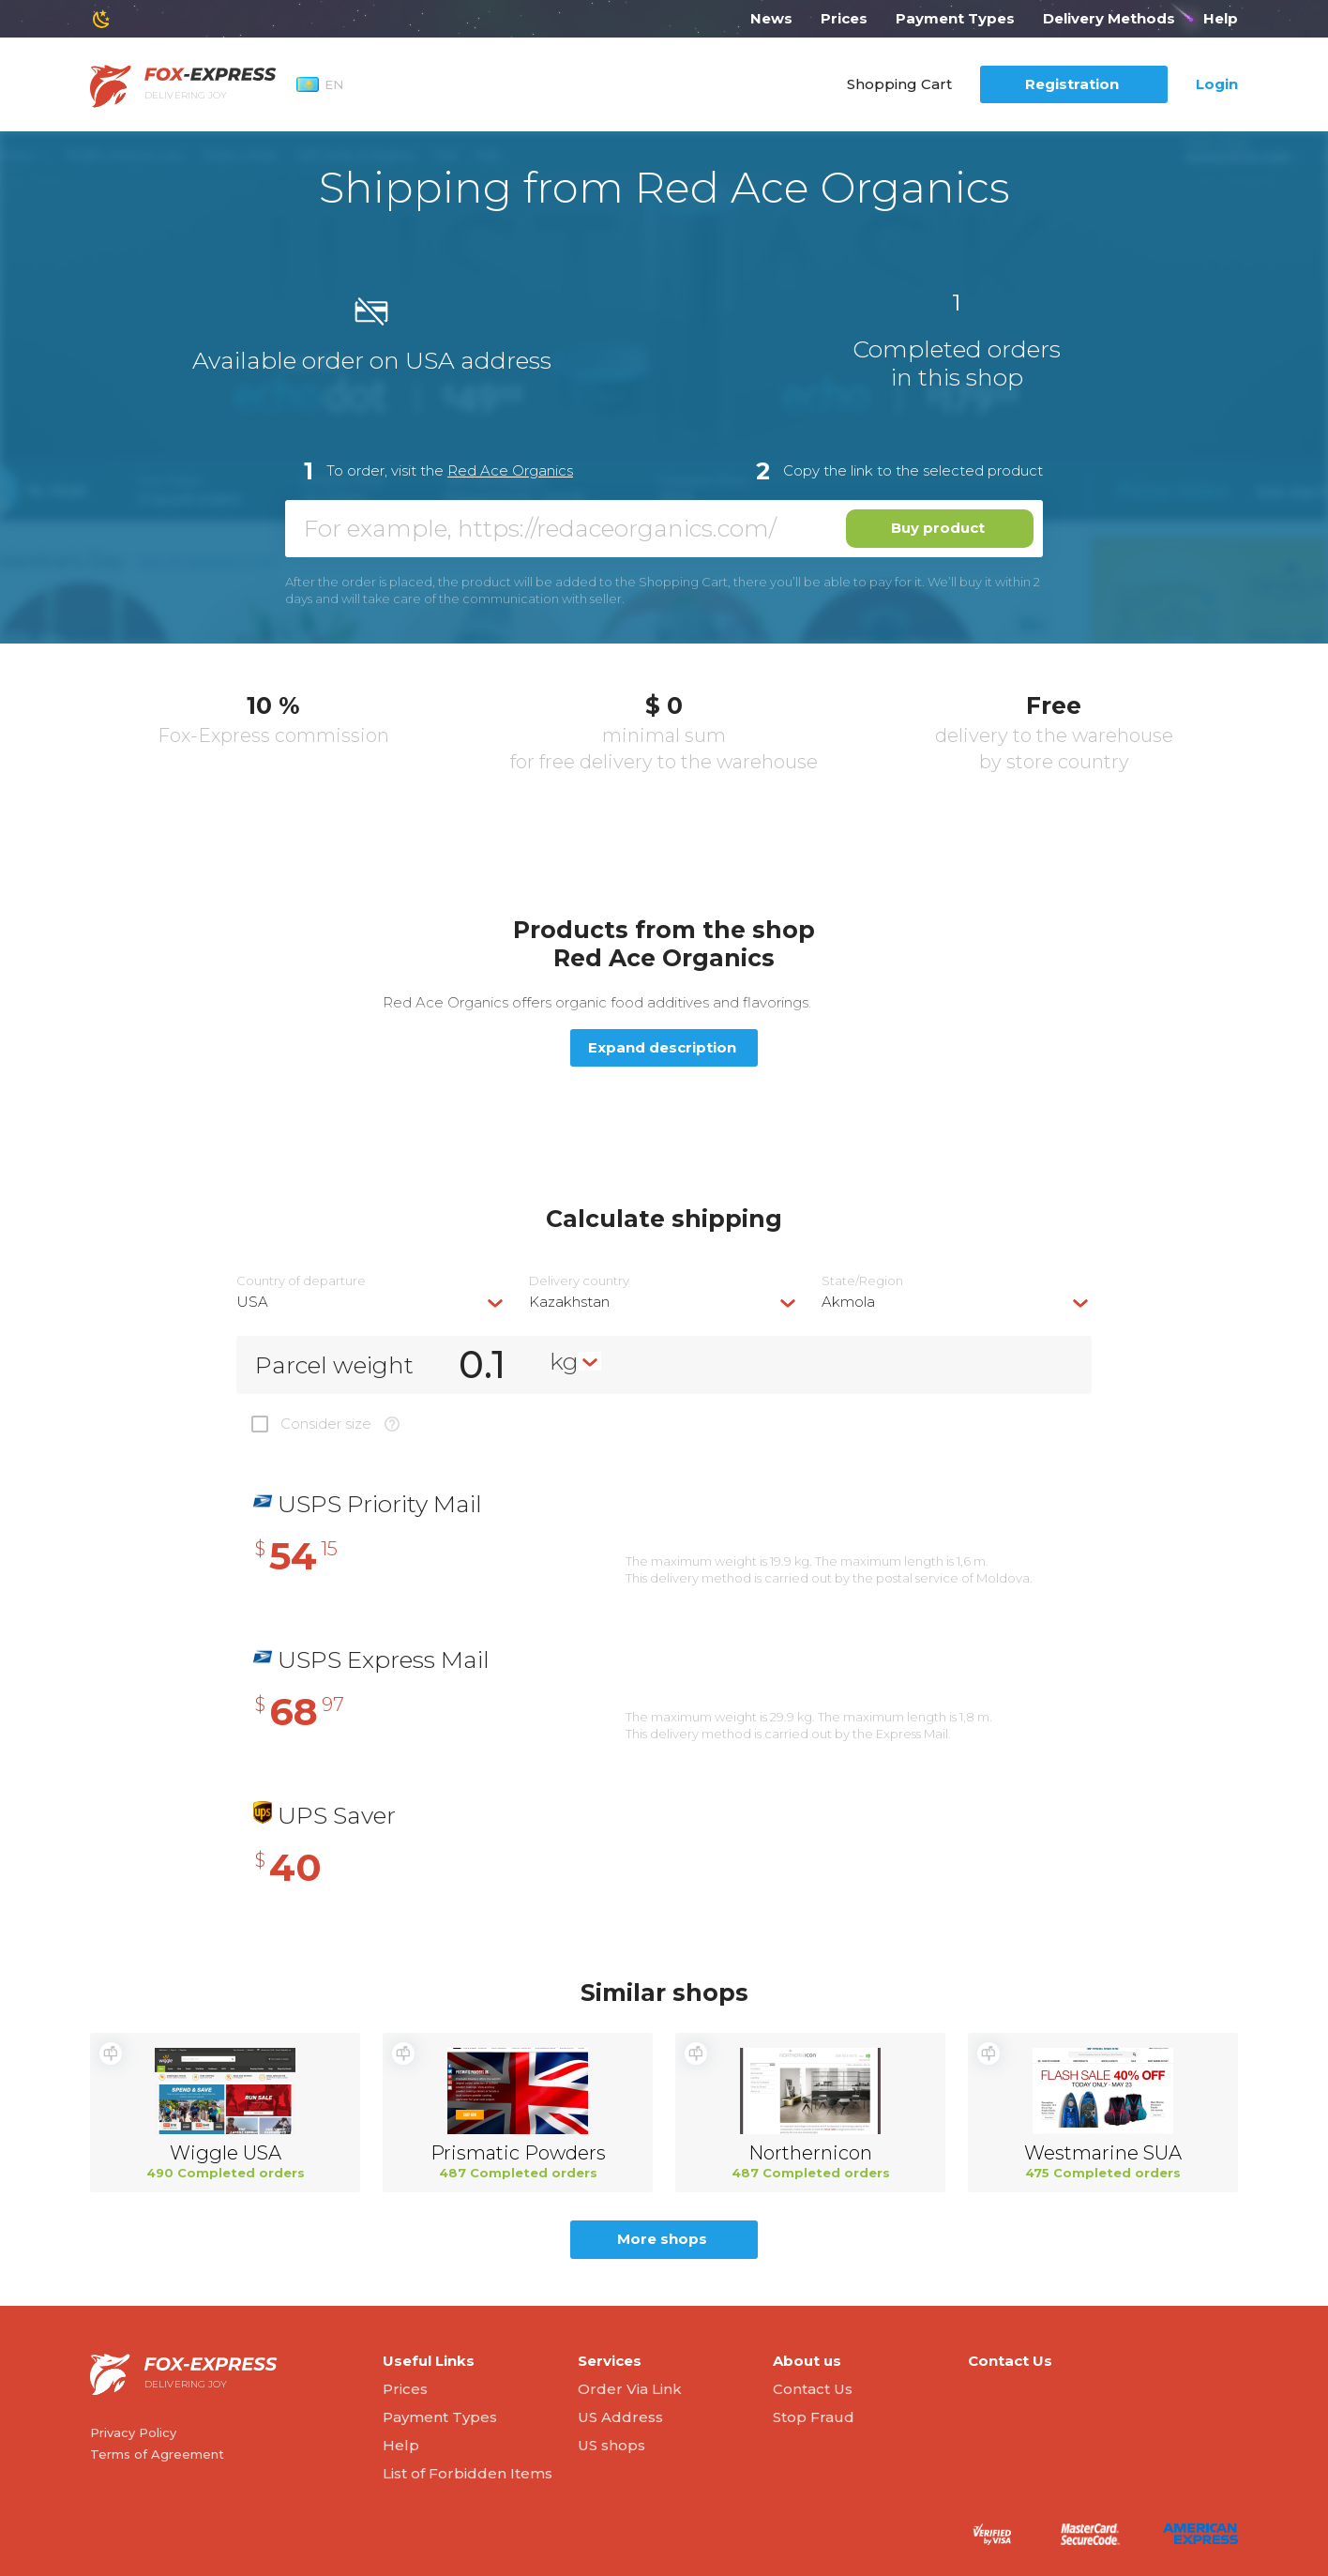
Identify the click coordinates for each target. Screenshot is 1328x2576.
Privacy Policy (133, 2432)
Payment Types (955, 18)
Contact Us (813, 2389)
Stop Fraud (813, 2417)
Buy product (938, 528)
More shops (662, 2239)
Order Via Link (630, 2389)
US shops (611, 2445)
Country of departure (301, 1281)
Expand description (662, 1047)
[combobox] (371, 1301)
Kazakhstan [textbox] (569, 1302)
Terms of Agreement (157, 2454)
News (771, 18)
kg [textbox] (564, 1361)
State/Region (862, 1281)
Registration (1072, 84)
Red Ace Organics (510, 470)
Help (1220, 18)
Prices (844, 18)
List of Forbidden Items (467, 2473)
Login (1217, 84)
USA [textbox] (252, 1302)
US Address (620, 2417)
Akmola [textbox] (848, 1302)
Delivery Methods (1109, 18)
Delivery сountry (579, 1281)
